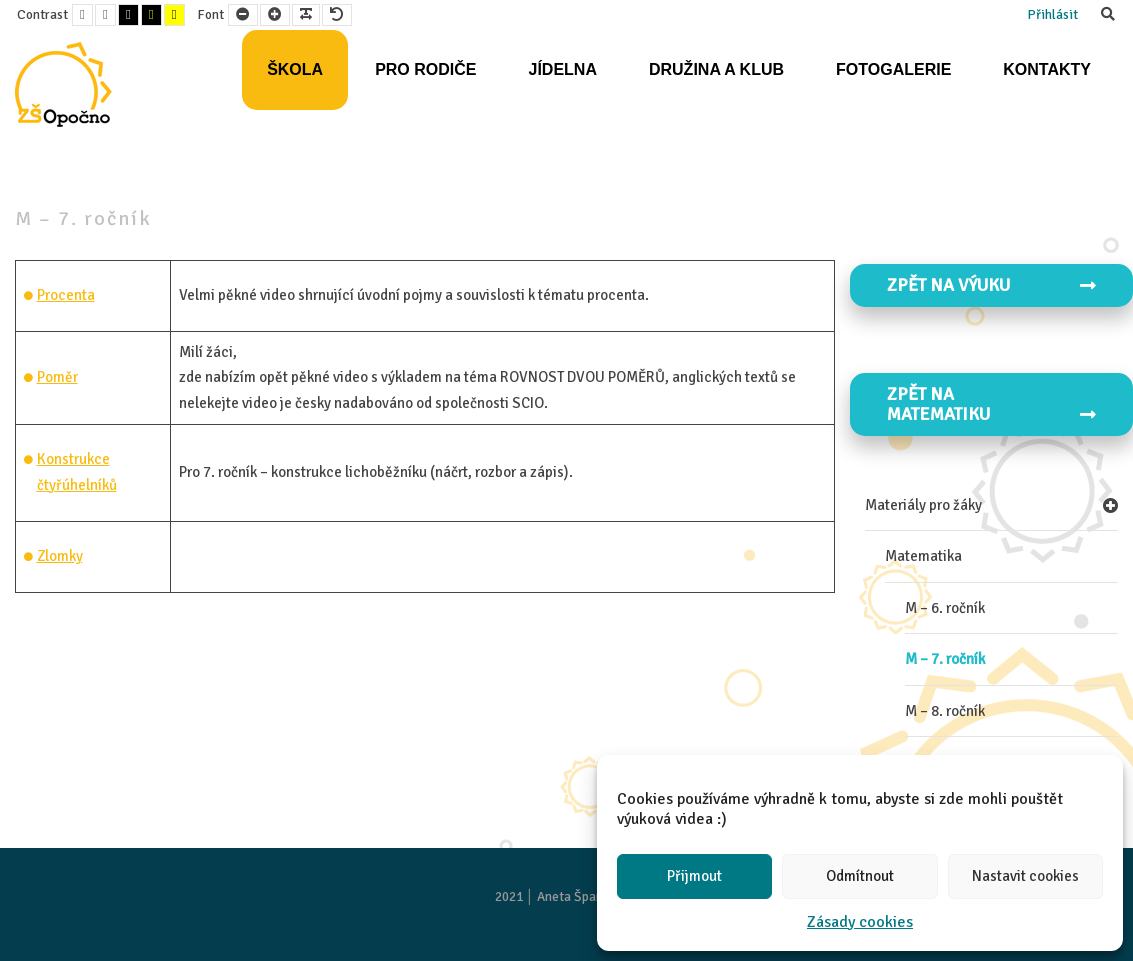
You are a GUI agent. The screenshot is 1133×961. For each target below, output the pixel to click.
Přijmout (694, 876)
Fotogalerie (893, 69)
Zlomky (60, 556)
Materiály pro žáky (923, 505)
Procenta (66, 295)
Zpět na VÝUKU (991, 285)
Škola (295, 69)
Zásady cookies (860, 922)
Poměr (57, 377)
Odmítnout (860, 876)
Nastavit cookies (1025, 876)
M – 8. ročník (945, 711)
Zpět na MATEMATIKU (991, 404)
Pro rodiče (425, 69)
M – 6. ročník (945, 608)
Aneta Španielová (587, 896)
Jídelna (562, 69)
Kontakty (1047, 69)
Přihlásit (1052, 14)
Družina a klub (716, 69)
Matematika (923, 556)
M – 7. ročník (945, 659)
